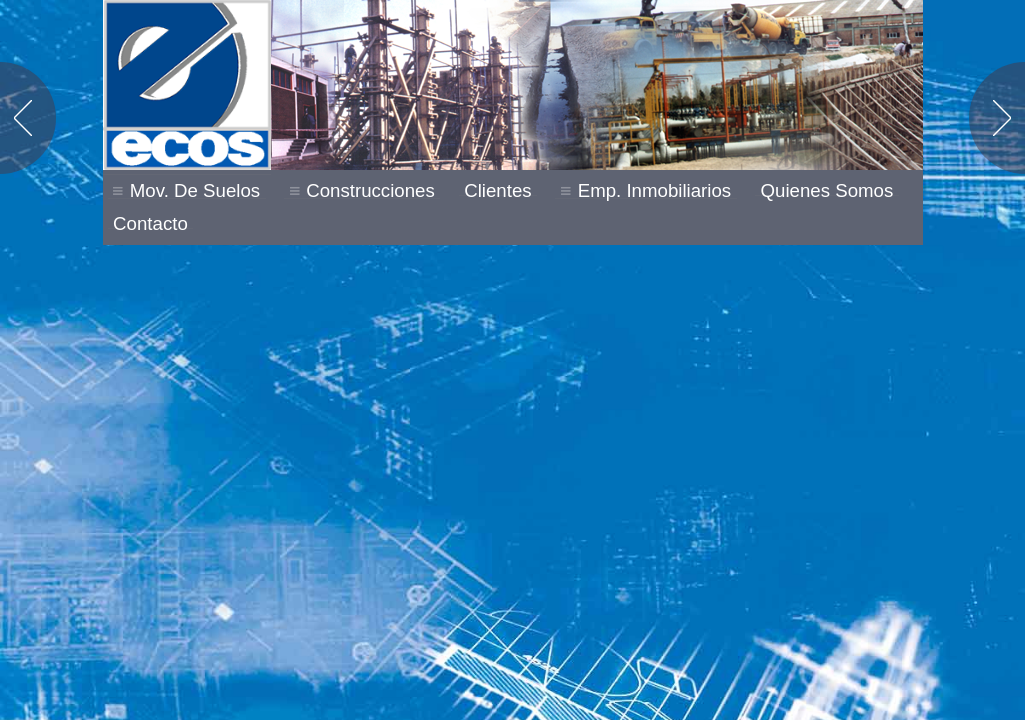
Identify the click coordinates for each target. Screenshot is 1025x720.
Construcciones (370, 192)
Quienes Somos (827, 191)
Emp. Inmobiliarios (654, 192)
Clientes (497, 191)
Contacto (150, 224)
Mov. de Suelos (195, 192)
